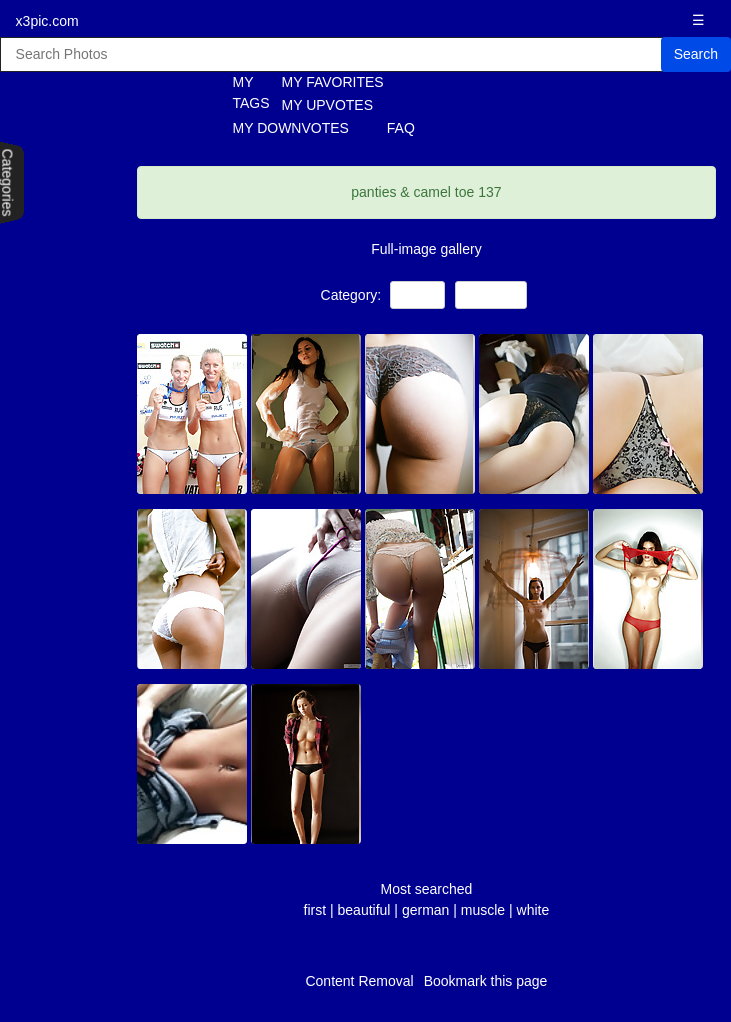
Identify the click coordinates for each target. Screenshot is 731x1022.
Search (696, 54)
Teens (417, 294)
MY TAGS (240, 92)
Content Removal (359, 981)
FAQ (401, 128)
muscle (483, 910)
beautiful (364, 910)
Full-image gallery (426, 249)
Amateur (491, 294)
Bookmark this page (486, 981)
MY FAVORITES (333, 82)
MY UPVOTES (328, 105)
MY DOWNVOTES (291, 128)
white (533, 910)
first (315, 910)
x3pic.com (47, 21)
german (425, 910)
